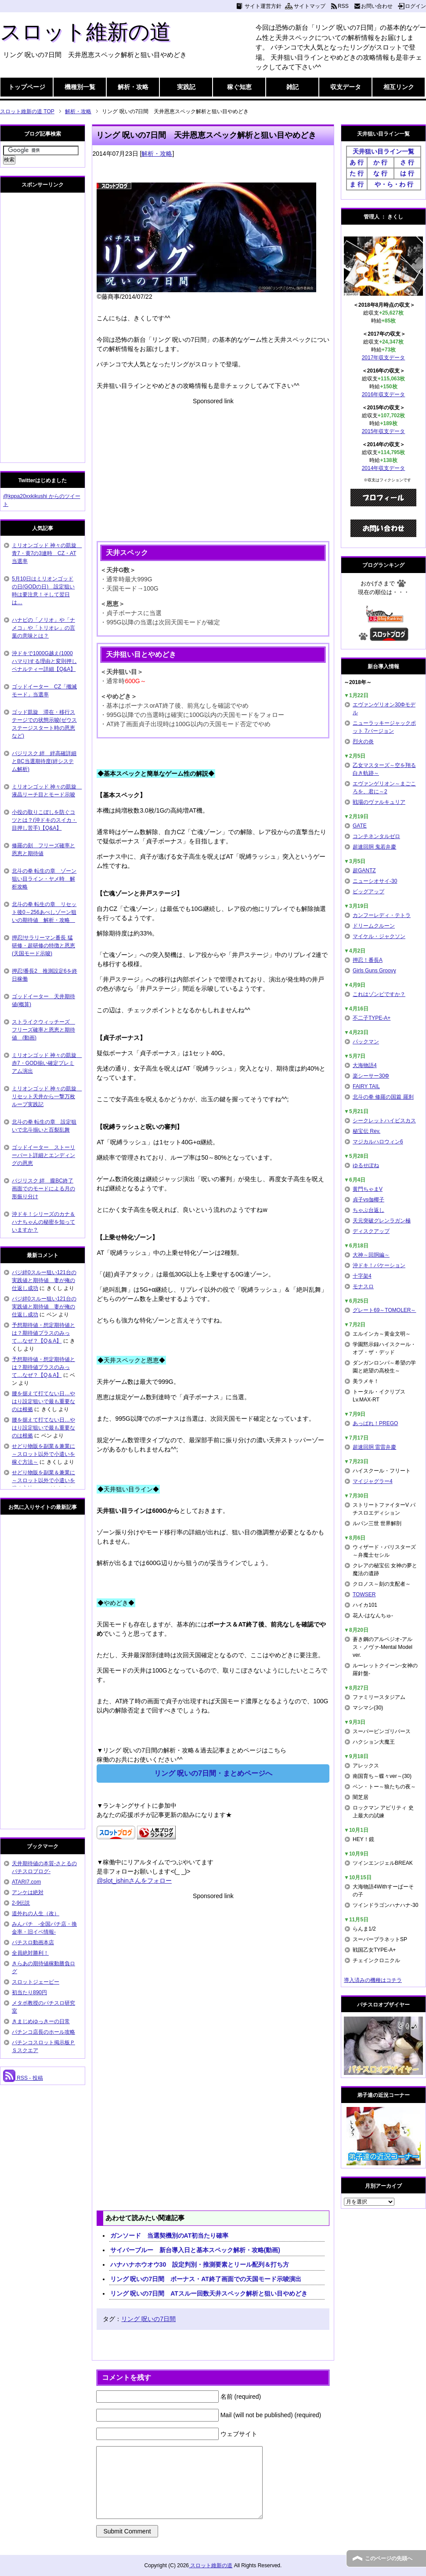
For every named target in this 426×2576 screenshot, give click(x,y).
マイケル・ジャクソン (379, 936)
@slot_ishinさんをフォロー (134, 1880)
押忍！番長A (368, 960)
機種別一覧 (80, 86)
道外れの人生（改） (35, 1913)
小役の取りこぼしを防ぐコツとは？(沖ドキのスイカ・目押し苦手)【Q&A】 (44, 820)
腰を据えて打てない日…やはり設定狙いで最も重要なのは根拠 (43, 1401)
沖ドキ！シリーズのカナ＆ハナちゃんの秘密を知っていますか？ (43, 1222)
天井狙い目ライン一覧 (383, 151)
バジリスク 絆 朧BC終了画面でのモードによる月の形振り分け (43, 1189)
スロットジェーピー (35, 1982)
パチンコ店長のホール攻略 (43, 2032)
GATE (360, 826)
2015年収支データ (383, 431)
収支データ (345, 86)
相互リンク (398, 86)
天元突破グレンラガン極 (382, 1221)
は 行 (407, 173)
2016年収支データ (383, 394)
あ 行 (357, 162)
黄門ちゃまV (368, 1189)
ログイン (415, 6)
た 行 (357, 173)
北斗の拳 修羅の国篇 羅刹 (383, 1097)
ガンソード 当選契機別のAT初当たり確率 (169, 2235)
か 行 (380, 162)
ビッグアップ (368, 892)
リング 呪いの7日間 (148, 2318)
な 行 (380, 173)
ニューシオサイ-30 (375, 881)
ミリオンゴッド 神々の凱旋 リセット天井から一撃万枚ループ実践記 (47, 1096)
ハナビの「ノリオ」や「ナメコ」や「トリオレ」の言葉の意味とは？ (43, 628)
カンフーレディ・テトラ (382, 915)
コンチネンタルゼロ (376, 836)
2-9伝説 (21, 1903)
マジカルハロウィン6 (378, 1142)
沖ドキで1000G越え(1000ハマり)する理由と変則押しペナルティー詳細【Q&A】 (44, 661)
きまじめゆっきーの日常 (41, 2021)
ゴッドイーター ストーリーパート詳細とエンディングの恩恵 (43, 1155)
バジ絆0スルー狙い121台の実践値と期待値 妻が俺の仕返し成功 (44, 1280)
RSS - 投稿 (23, 2078)
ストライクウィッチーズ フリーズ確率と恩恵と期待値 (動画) (43, 1030)
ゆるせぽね (366, 1165)
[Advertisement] (213, 467)
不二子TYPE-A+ (371, 1018)
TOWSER (364, 1594)
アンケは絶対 (27, 1892)
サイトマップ (309, 6)
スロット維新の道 (85, 31)
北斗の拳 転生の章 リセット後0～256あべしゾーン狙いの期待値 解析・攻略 (44, 912)
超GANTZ (364, 870)
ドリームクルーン (374, 926)
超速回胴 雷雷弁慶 (374, 1447)
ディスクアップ (371, 1231)
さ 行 (407, 162)
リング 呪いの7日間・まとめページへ (213, 1773)
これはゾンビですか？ (379, 994)
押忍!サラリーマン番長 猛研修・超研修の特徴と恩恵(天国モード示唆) (43, 946)
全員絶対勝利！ (30, 1953)
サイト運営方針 (263, 6)
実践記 (186, 86)
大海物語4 (365, 1065)
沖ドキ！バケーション (379, 1265)
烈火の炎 (363, 741)
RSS (343, 6)
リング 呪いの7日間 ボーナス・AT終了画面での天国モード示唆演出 (205, 2278)
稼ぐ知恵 (239, 86)
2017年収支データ (383, 358)
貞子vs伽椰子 (368, 1200)
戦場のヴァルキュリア (379, 802)
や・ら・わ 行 (394, 184)
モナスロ (363, 1286)
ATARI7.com (26, 1882)
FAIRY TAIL (366, 1086)
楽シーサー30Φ (371, 1076)
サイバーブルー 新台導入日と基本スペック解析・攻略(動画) (195, 2250)
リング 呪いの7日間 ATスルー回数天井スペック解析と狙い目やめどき (208, 2293)
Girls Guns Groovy (374, 970)
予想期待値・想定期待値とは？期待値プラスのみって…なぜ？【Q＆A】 (43, 1333)
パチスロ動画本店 (33, 1942)
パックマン (366, 1042)
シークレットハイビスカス (384, 1121)
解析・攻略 (133, 86)
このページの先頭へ (388, 2558)
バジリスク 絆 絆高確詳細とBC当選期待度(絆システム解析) (44, 761)
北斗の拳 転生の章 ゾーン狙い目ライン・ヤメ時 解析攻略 (44, 879)
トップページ (26, 86)
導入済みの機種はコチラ (373, 1980)
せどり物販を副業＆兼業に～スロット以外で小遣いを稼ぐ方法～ (43, 1454)
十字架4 (362, 1276)
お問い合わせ (377, 6)
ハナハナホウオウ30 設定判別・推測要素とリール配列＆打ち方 (199, 2264)
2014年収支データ (383, 468)
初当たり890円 (29, 1992)
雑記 (292, 86)
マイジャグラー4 (373, 1481)
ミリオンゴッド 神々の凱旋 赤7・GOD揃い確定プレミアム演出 (47, 1063)
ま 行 (357, 184)
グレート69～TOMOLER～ (384, 1310)
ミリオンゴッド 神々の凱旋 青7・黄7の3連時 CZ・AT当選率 (47, 553)
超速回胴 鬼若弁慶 (374, 847)
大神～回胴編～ (371, 1255)
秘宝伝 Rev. (366, 1131)
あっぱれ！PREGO (375, 1423)
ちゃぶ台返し (368, 1210)
